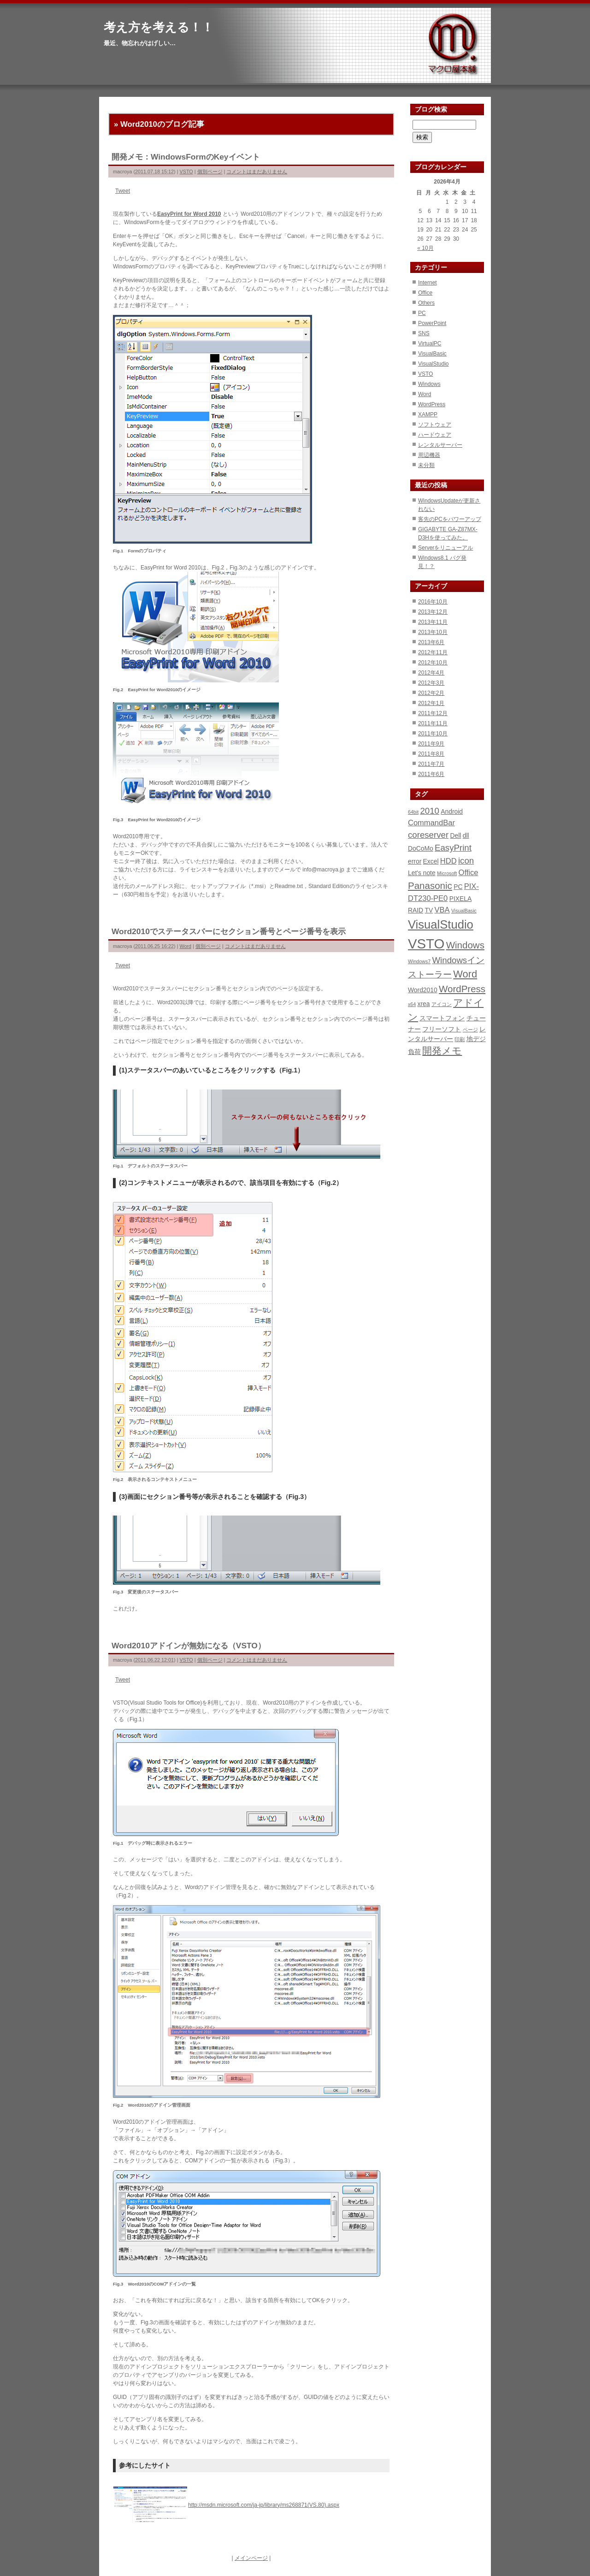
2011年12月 (433, 713)
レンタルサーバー (440, 445)
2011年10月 (433, 733)
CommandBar (431, 822)
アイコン (441, 1004)
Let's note (422, 872)
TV (429, 910)
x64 (412, 1004)
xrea (424, 1003)
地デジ (476, 1038)
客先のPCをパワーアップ (449, 519)
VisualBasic (432, 353)
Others (426, 303)
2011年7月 (431, 764)
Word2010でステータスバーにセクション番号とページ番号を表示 (229, 931)
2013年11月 (433, 622)
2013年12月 (433, 612)
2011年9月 (431, 743)
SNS (424, 333)
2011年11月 (433, 723)
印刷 (459, 1039)
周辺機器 (429, 455)
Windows (429, 384)
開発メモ (442, 1050)
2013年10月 (433, 632)
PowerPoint (432, 323)
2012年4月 (431, 672)
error (414, 861)
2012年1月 (431, 703)
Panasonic (430, 885)
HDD (448, 861)
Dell (455, 835)
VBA (442, 910)
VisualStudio (433, 364)
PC (422, 313)
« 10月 (425, 248)
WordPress (431, 404)
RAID (415, 910)
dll (466, 835)
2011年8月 (431, 754)
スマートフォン (442, 1018)
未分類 (426, 465)
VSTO (186, 171)
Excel (431, 861)
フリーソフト (441, 1029)
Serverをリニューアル (445, 548)
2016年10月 (433, 601)
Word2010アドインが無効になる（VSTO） (189, 1645)
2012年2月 (431, 693)
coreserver (428, 835)
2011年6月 (431, 774)
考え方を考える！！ (158, 27)
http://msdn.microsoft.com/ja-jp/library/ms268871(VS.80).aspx (263, 2505)
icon (466, 860)
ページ (470, 1029)
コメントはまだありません (256, 171)
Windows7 (419, 961)
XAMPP (427, 414)
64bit (413, 812)
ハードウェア (434, 435)
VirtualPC (429, 343)
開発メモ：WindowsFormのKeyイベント (186, 156)
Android (452, 811)
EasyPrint (453, 848)
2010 (429, 811)
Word (186, 946)
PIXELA (460, 898)
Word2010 (422, 990)
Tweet (122, 191)
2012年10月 (433, 662)
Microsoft (447, 873)
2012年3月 (431, 683)
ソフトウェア (434, 424)
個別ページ (210, 171)
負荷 (414, 1051)
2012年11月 (433, 652)
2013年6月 (431, 642)
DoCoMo (420, 848)
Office (425, 293)
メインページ (251, 2558)
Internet (427, 282)
